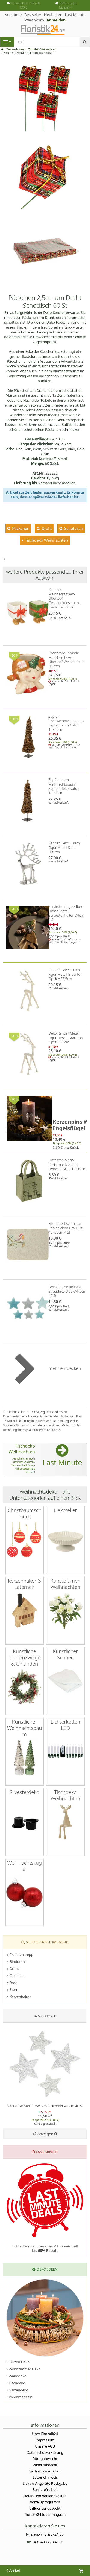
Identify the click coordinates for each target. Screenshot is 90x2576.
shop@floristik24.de (47, 2534)
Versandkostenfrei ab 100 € (25, 5)
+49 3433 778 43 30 (48, 2541)
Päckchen (20, 528)
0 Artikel (13, 2570)
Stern (12, 1989)
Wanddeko (16, 2375)
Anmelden (56, 20)
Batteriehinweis (45, 2477)
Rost (12, 1982)
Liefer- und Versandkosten (44, 2495)
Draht (46, 528)
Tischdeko (16, 2382)
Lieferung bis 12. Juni (67, 5)
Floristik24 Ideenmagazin (45, 2514)
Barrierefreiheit (45, 2489)
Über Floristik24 (45, 2433)
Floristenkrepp (20, 1954)
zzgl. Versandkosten (53, 1412)
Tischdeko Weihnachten (42, 49)
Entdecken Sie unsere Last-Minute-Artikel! (45, 2248)
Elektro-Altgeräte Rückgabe (45, 2483)
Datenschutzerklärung (45, 2452)
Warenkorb (34, 20)
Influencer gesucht (45, 2508)
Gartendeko (17, 2390)
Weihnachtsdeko (16, 49)
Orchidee (16, 1975)
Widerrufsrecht (45, 2464)
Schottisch (73, 528)
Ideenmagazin (19, 2396)
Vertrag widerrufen (45, 2471)
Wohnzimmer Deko (23, 2369)
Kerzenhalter (19, 1996)
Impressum (45, 2439)
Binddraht (16, 1961)
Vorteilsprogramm (45, 2502)
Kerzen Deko (18, 2361)
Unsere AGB (45, 2446)
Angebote (47, 2015)
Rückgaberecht (45, 2458)
